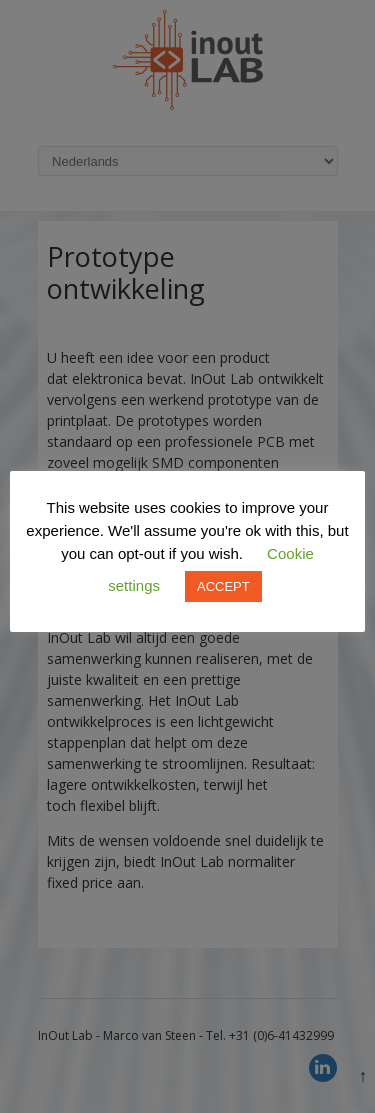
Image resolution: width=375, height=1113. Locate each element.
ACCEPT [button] (223, 586)
